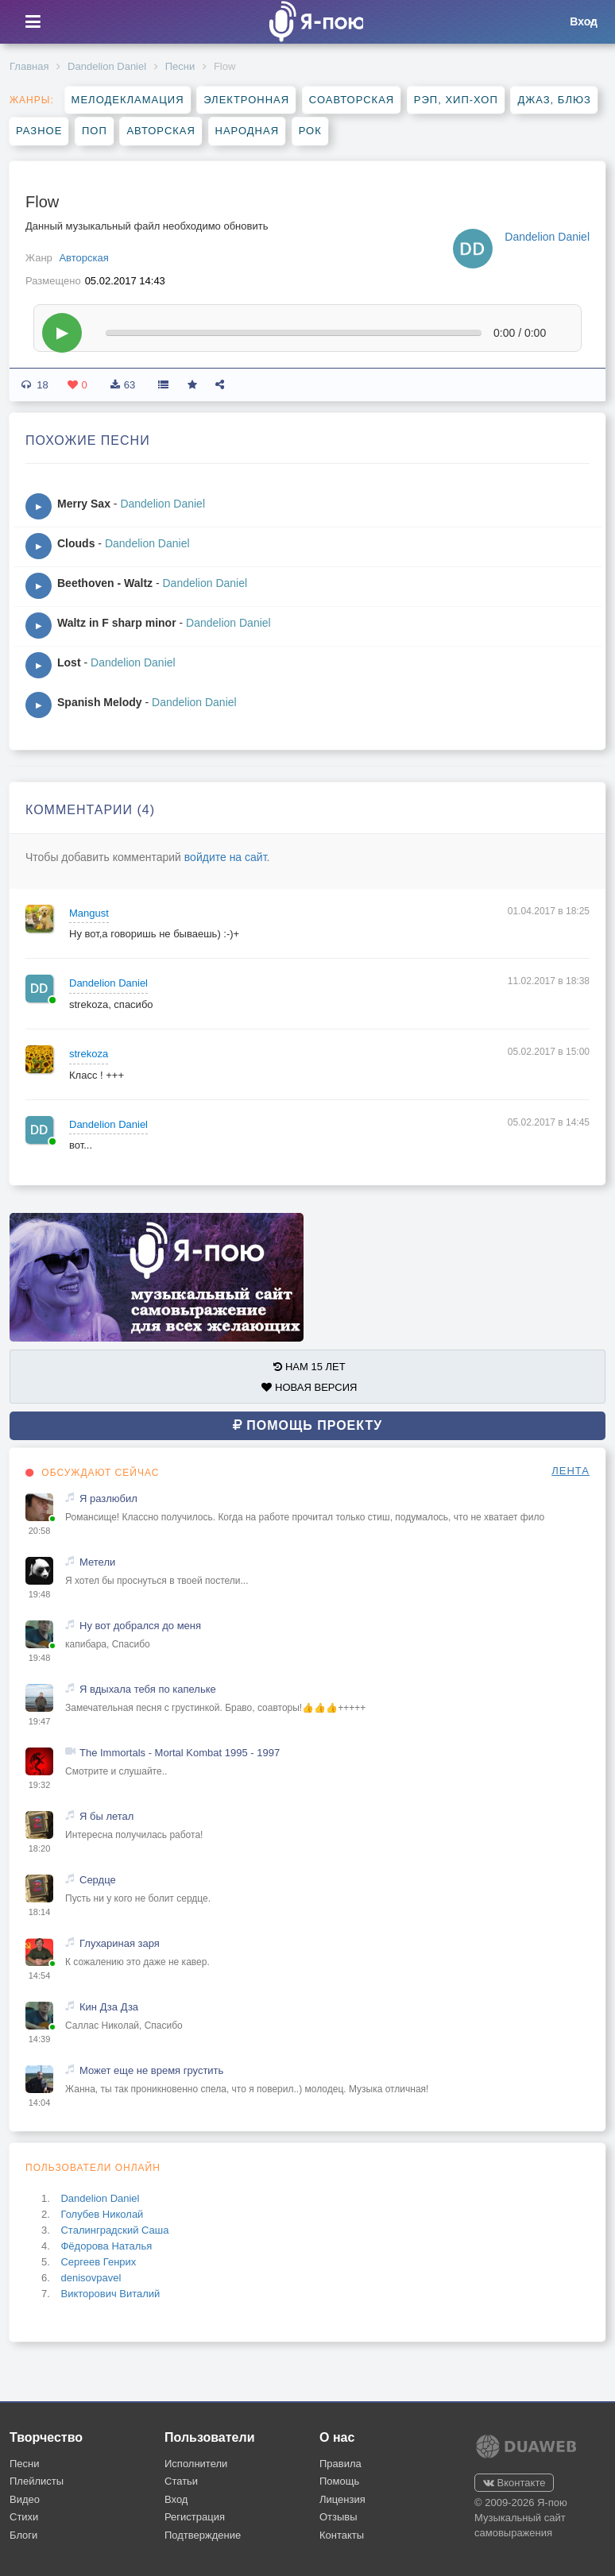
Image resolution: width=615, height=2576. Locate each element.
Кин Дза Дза (108, 2007)
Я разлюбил (108, 1498)
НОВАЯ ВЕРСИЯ (309, 1387)
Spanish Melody (99, 702)
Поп (94, 131)
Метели (97, 1562)
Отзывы (338, 2517)
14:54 (40, 1975)
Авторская (160, 131)
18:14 (40, 1912)
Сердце (97, 1880)
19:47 (40, 1721)
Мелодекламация (128, 100)
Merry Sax (83, 503)
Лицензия (342, 2499)
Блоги (23, 2535)
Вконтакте (514, 2483)
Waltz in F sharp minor (116, 622)
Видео (25, 2499)
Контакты (341, 2535)
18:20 (40, 1848)
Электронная (246, 100)
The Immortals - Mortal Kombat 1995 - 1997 (179, 1753)
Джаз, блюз (553, 100)
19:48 (40, 1594)
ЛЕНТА (570, 1471)
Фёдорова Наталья (106, 2246)
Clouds (76, 543)
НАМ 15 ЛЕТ (309, 1367)
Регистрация (194, 2517)
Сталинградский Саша (114, 2230)
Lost (69, 662)
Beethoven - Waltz (105, 583)
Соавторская (351, 100)
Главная (29, 66)
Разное (39, 131)
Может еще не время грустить (151, 2070)
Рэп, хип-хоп (456, 100)
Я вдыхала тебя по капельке (147, 1689)
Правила (340, 2464)
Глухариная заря (119, 1943)
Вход (176, 2499)
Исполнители (195, 2464)
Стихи (24, 2517)
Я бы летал (106, 1816)
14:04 (40, 2102)
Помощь (339, 2481)
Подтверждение (202, 2535)
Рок (310, 131)
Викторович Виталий (110, 2294)
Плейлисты (37, 2481)
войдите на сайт (225, 857)
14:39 (40, 2039)
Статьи (181, 2481)
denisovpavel (90, 2278)
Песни (180, 66)
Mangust (89, 913)
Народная (247, 131)
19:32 (40, 1785)
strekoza (88, 1054)
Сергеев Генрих (98, 2262)
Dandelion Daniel (107, 66)
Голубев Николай (101, 2214)
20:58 (40, 1530)
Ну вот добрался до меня (140, 1626)
